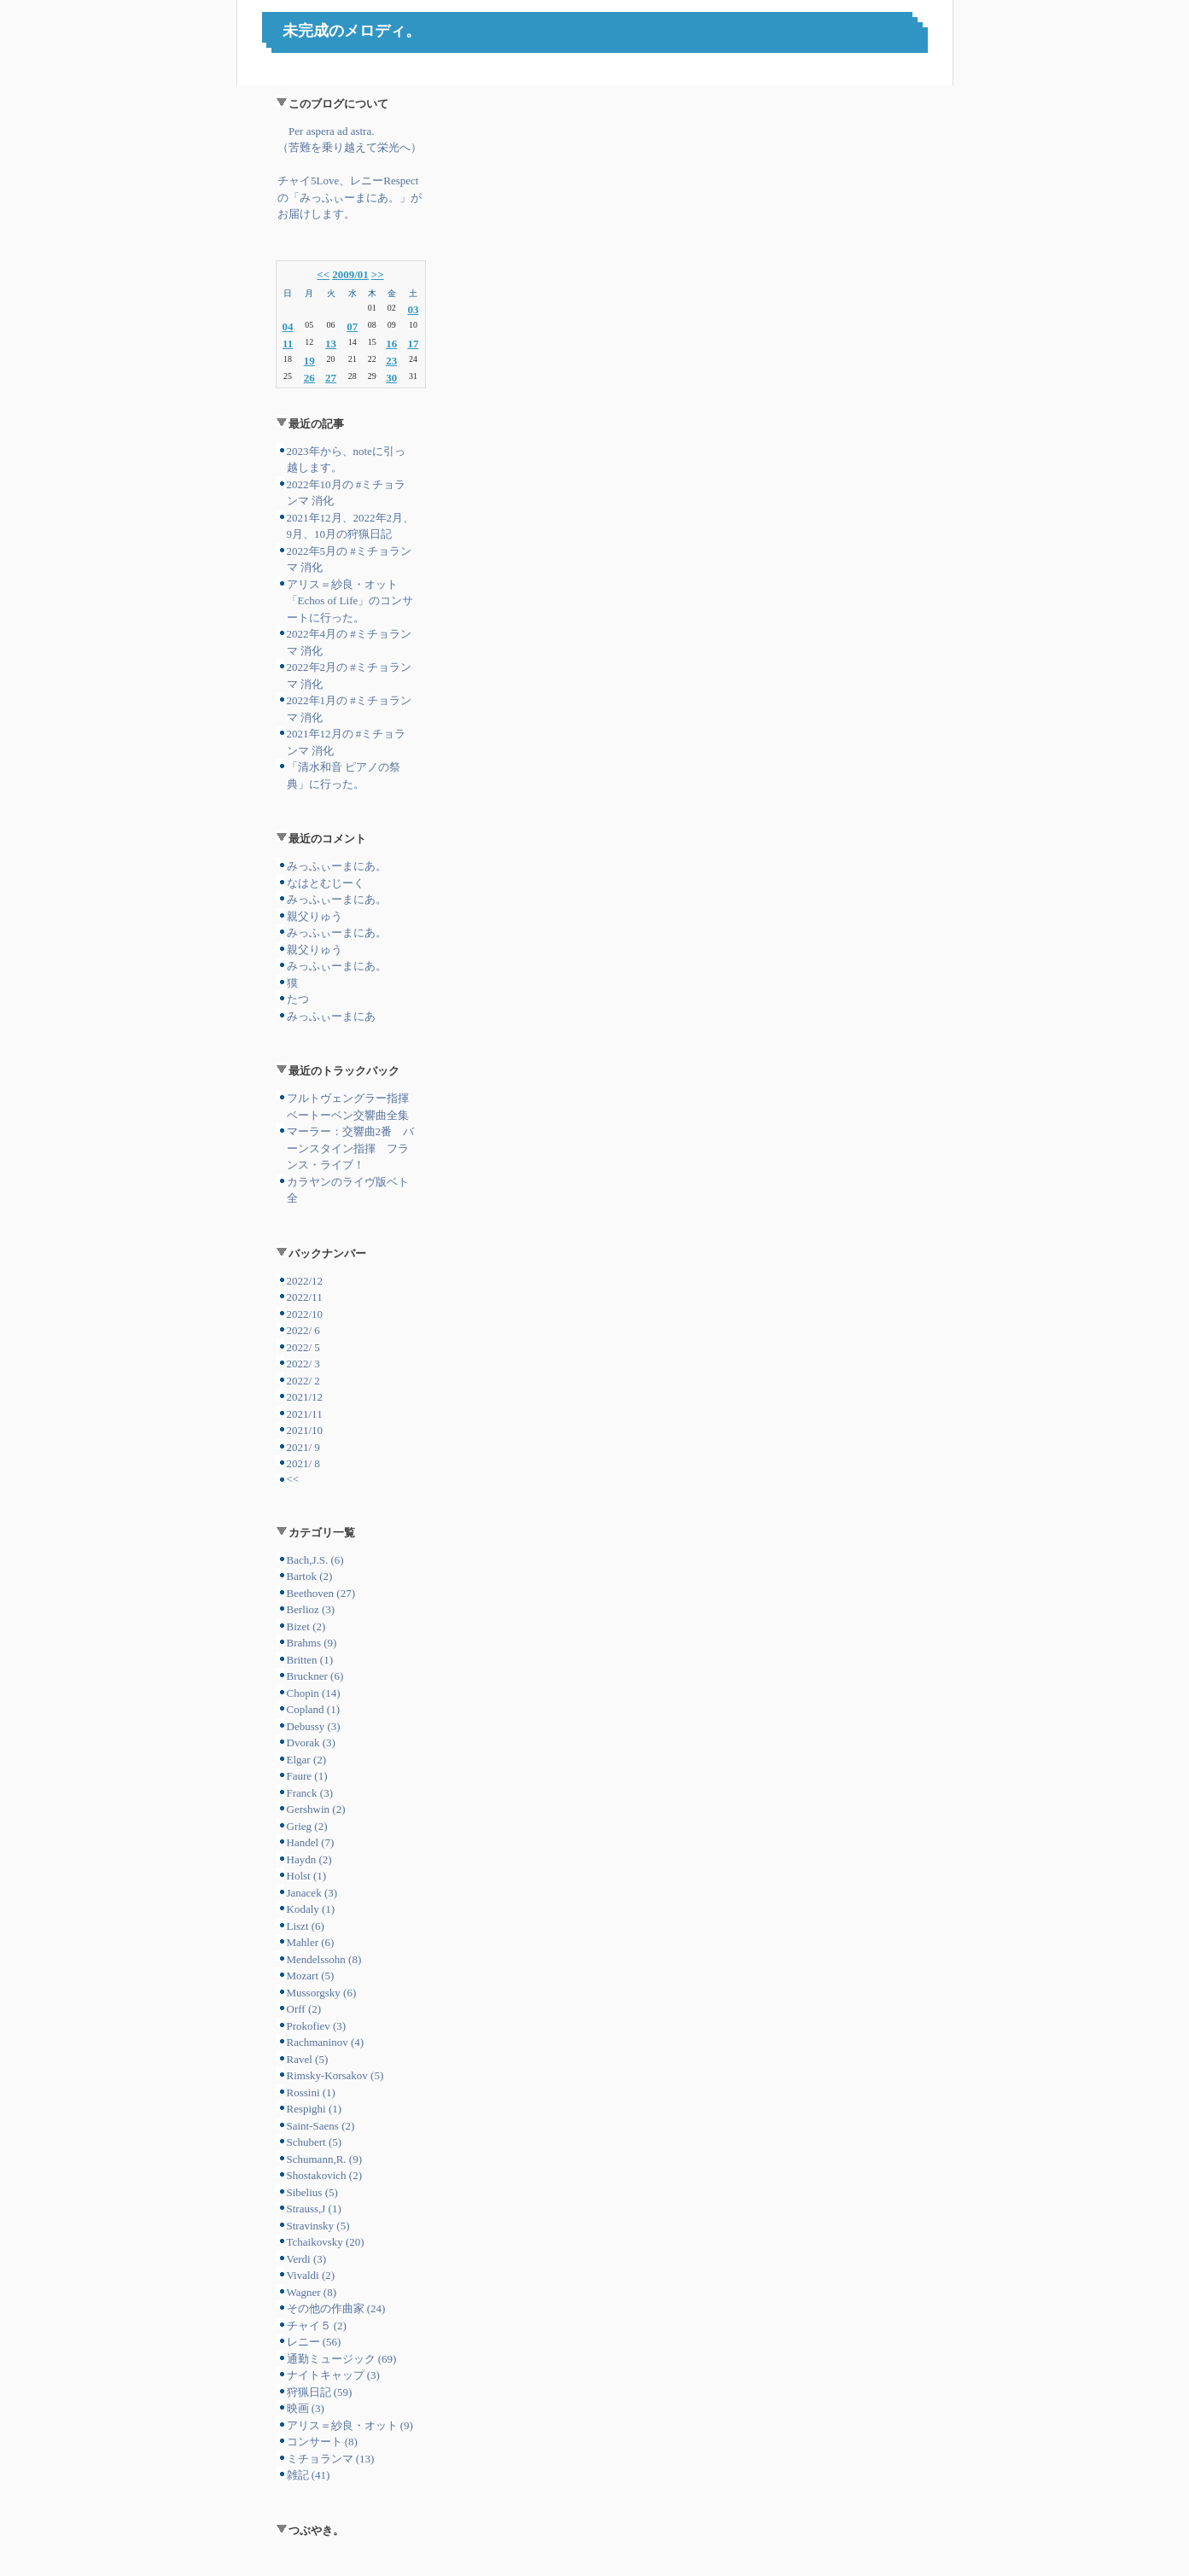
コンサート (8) (322, 2441)
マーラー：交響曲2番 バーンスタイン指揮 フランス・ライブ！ (351, 1148)
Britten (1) (310, 1659)
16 (391, 343)
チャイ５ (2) (317, 2325)
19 (309, 360)
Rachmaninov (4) (325, 2042)
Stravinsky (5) (318, 2225)
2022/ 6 (303, 1330)
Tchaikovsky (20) (325, 2241)
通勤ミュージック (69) (342, 2358)
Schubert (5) (314, 2142)
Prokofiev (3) (317, 2025)
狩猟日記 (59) (320, 2392)
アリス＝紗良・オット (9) (350, 2425)
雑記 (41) (308, 2474)
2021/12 (305, 1396)
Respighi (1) (314, 2108)
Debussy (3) (314, 1726)
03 (412, 309)
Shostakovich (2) (324, 2175)
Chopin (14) (314, 1693)
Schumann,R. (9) (324, 2159)
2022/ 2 (303, 1380)
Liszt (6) (305, 1926)
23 (391, 360)
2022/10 (305, 1314)
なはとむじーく (325, 883)
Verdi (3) (307, 2259)
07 (352, 326)
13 (330, 343)
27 (330, 377)
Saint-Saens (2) (321, 2125)
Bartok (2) (310, 1576)
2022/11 (305, 1297)
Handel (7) (311, 1842)
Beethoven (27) (321, 1593)
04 (288, 326)
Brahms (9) (312, 1642)
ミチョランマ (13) (331, 2458)
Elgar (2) (307, 1759)
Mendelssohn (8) (324, 1959)
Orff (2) (304, 2008)
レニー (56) (314, 2341)
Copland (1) (313, 1709)
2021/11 (305, 1413)
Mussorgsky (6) (322, 1992)
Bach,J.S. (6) (315, 1559)
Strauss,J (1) (314, 2208)
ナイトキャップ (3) (333, 2375)
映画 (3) (305, 2408)
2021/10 (305, 1430)
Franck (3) (310, 1792)
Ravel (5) (308, 2059)
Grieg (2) (307, 1826)
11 (288, 343)
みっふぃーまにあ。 (337, 866)
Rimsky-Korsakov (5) (335, 2075)
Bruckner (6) (315, 1676)
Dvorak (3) (311, 1742)
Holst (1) (307, 1875)
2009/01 (350, 274)
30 (391, 377)
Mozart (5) (311, 1975)
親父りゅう (314, 916)
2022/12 (305, 1280)
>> (377, 274)
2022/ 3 (303, 1363)
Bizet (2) (306, 1626)
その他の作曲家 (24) (336, 2308)
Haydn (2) (309, 1859)
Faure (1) (307, 1775)
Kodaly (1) (311, 1909)
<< (323, 274)
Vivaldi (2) (311, 2275)
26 (309, 377)
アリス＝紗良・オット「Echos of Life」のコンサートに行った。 (350, 601)
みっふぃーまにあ (331, 1016)
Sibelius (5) (312, 2192)
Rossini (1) (311, 2092)
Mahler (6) (311, 1942)
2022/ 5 (303, 1347)
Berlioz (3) (311, 1609)
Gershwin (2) (316, 1809)
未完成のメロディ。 (352, 30)
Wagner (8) (312, 2292)
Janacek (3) (312, 1892)
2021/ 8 (303, 1463)
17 (412, 343)
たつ (298, 999)
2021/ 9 (303, 1447)
